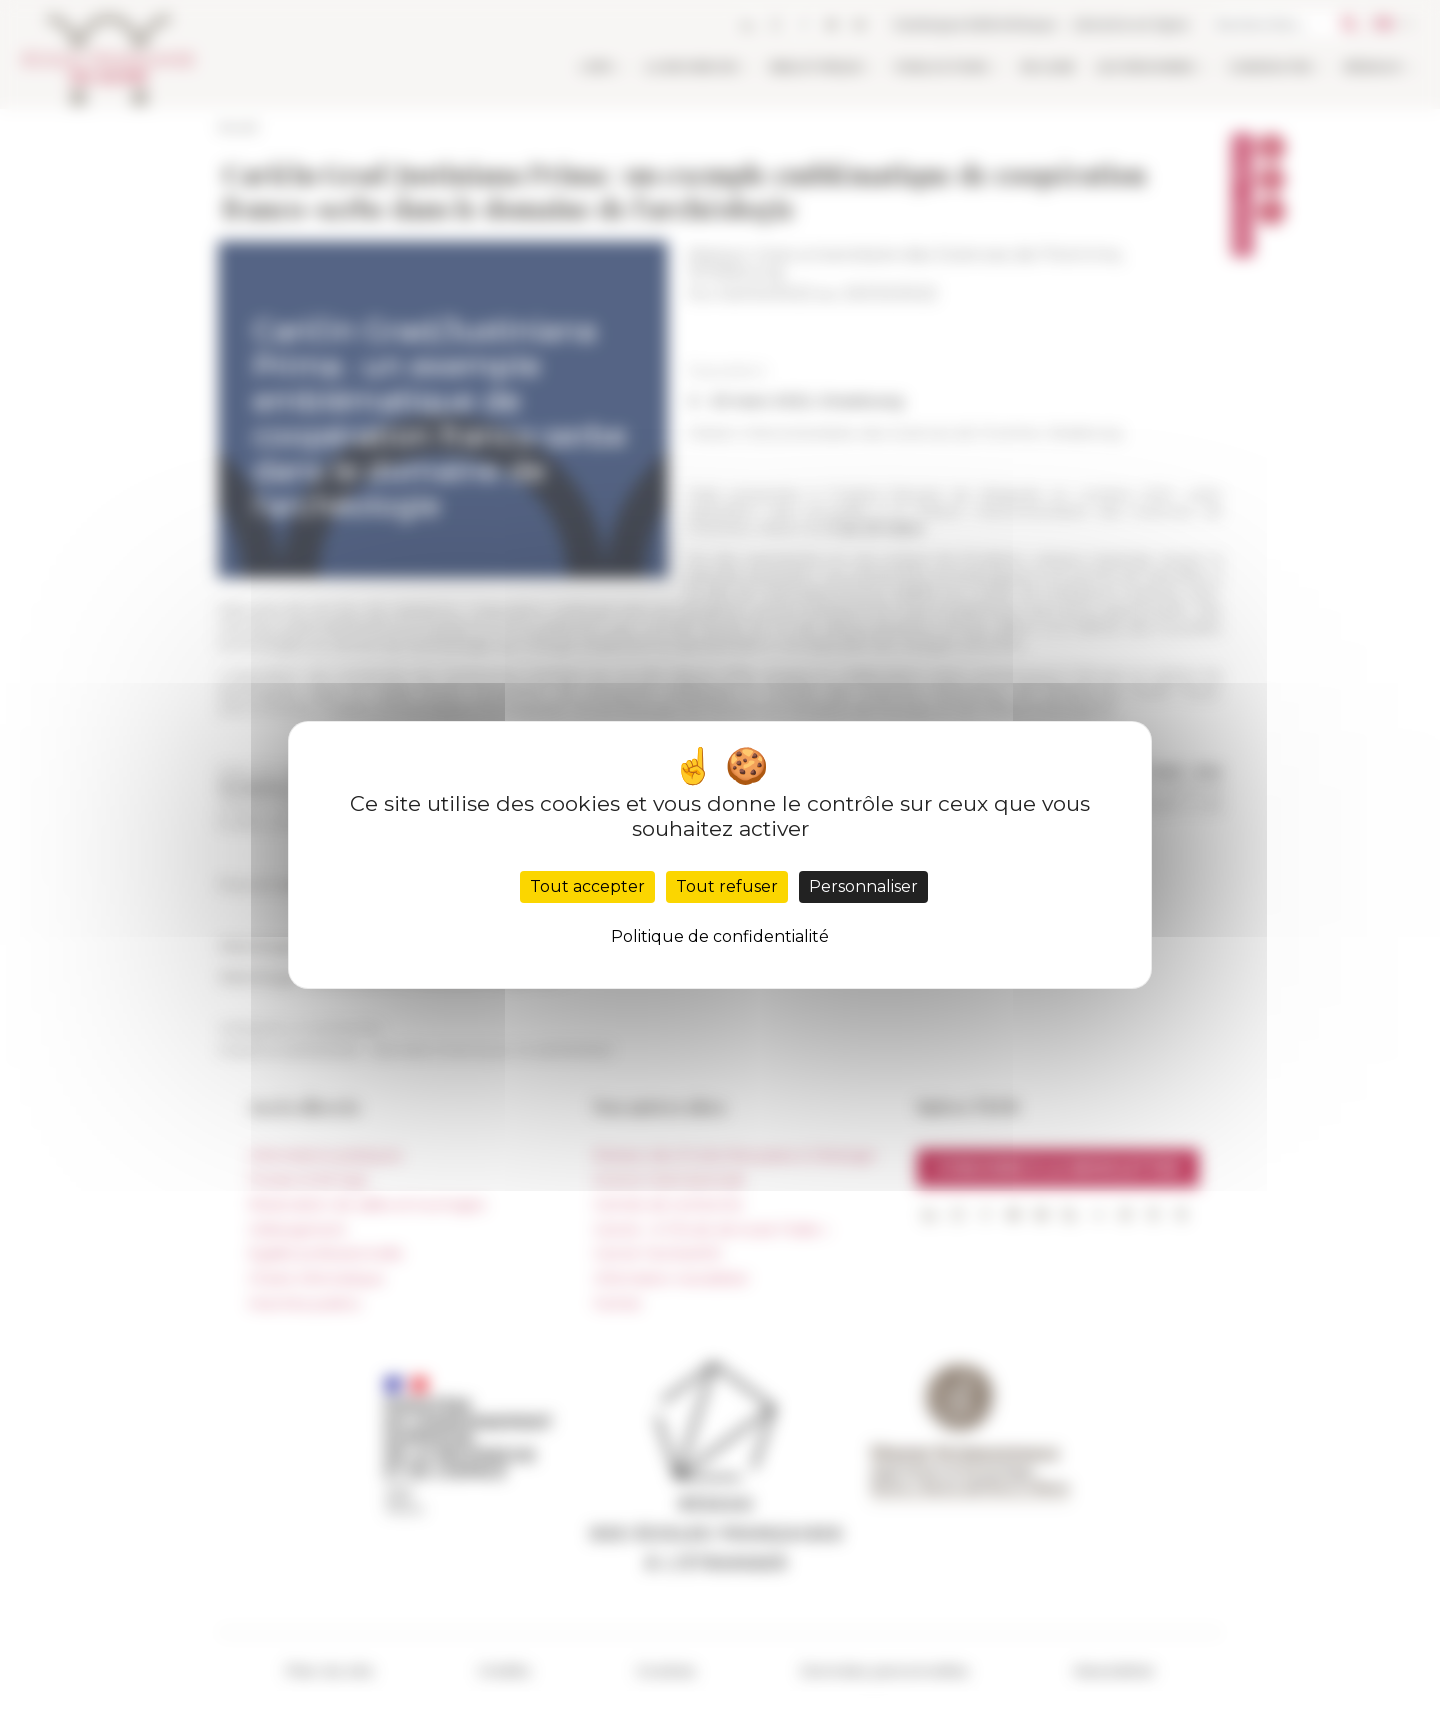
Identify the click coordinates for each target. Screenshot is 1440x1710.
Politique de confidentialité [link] (720, 936)
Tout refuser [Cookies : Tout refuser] (727, 886)
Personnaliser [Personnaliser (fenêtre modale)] (863, 886)
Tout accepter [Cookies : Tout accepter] (587, 886)
